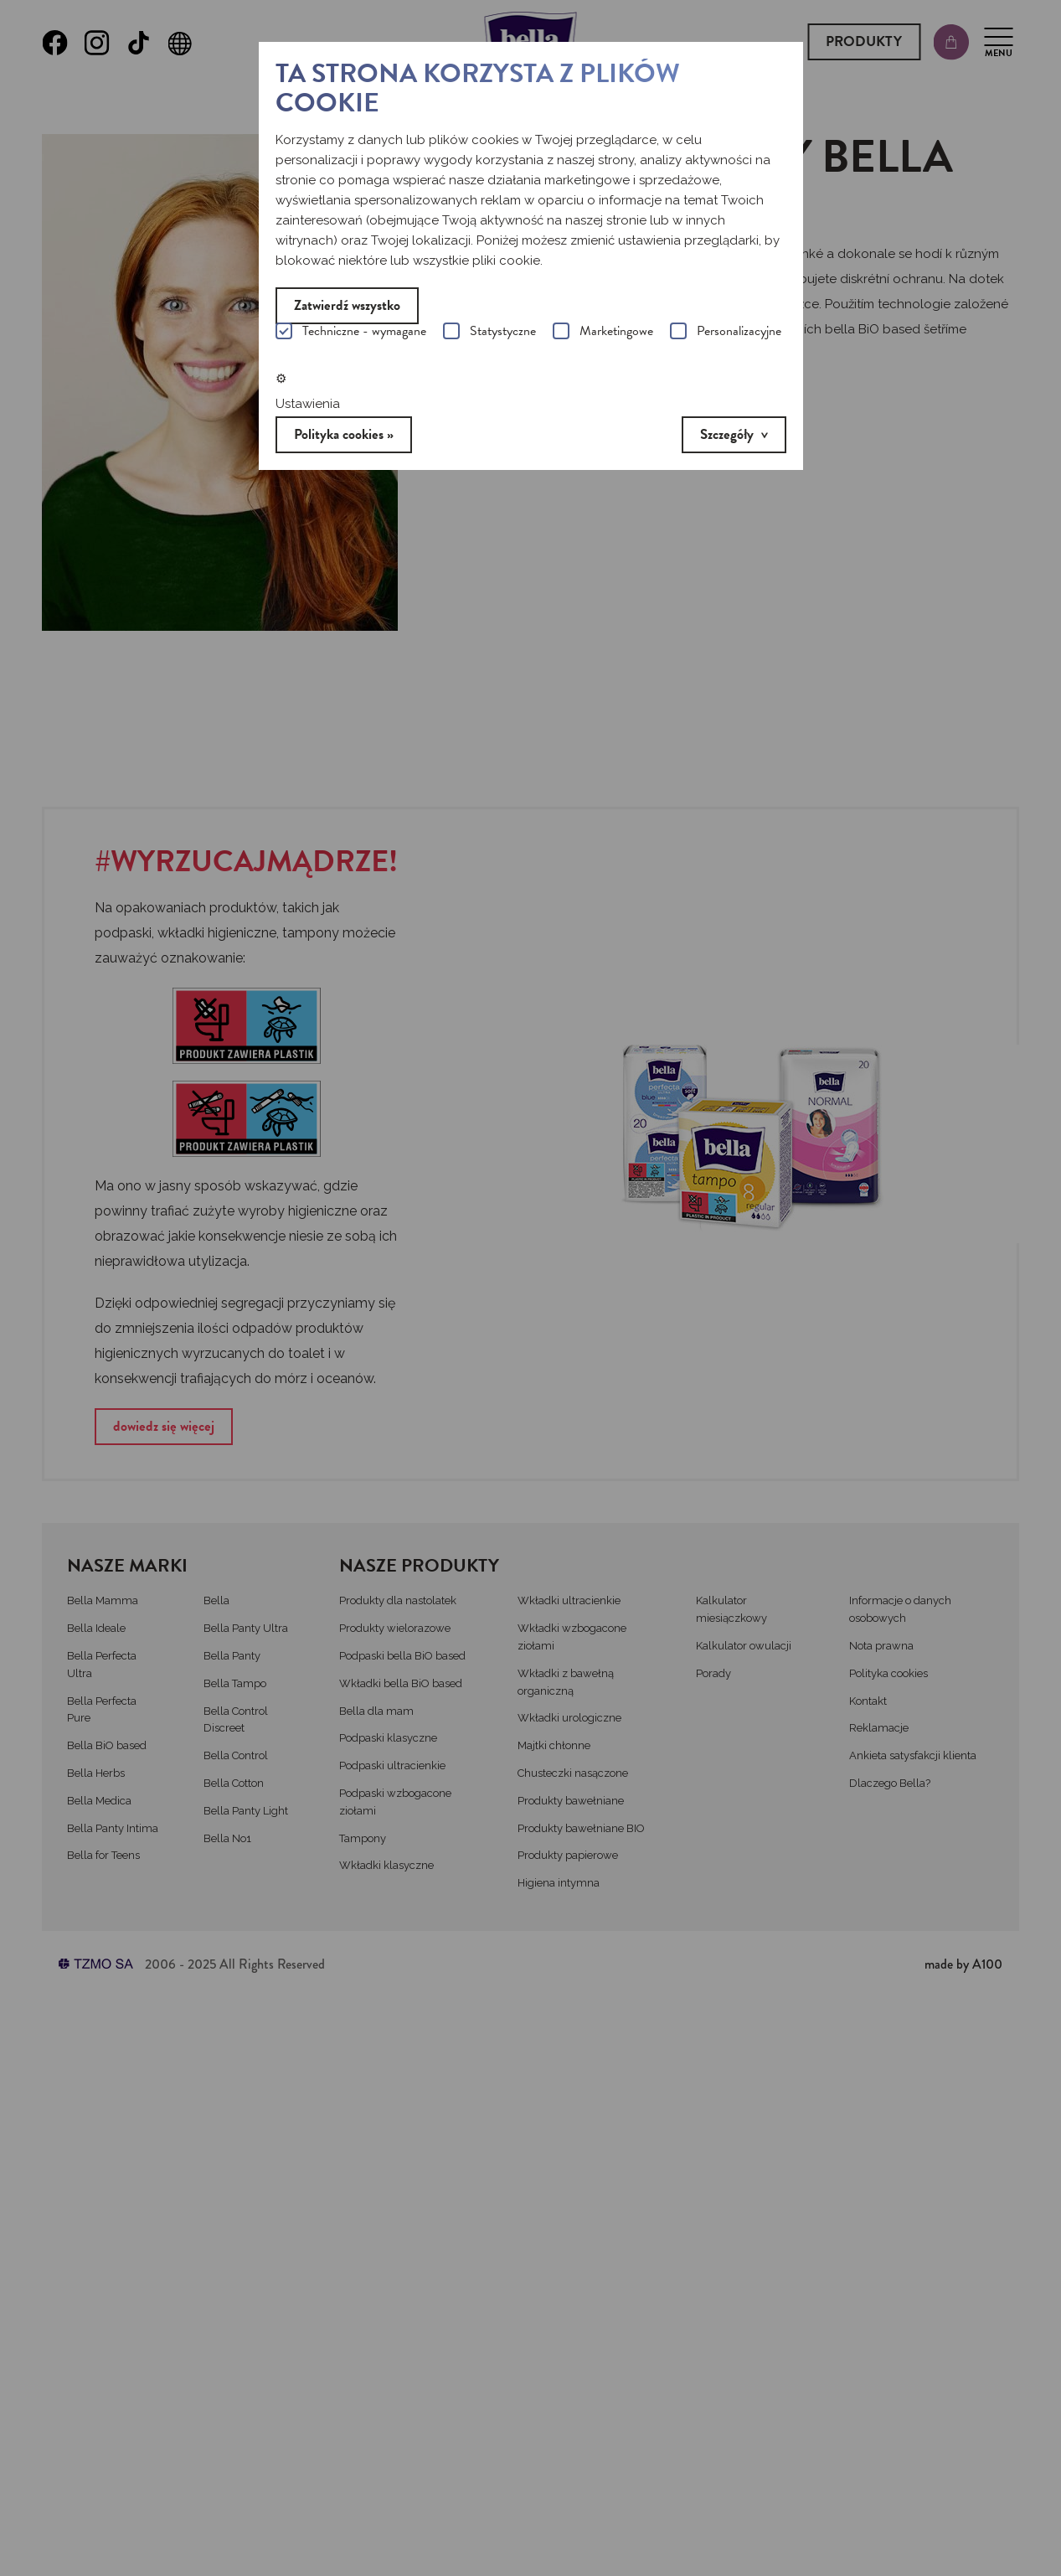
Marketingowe (603, 332)
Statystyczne (489, 332)
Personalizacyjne (725, 332)
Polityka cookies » (344, 434)
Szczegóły (727, 434)
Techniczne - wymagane (351, 332)
